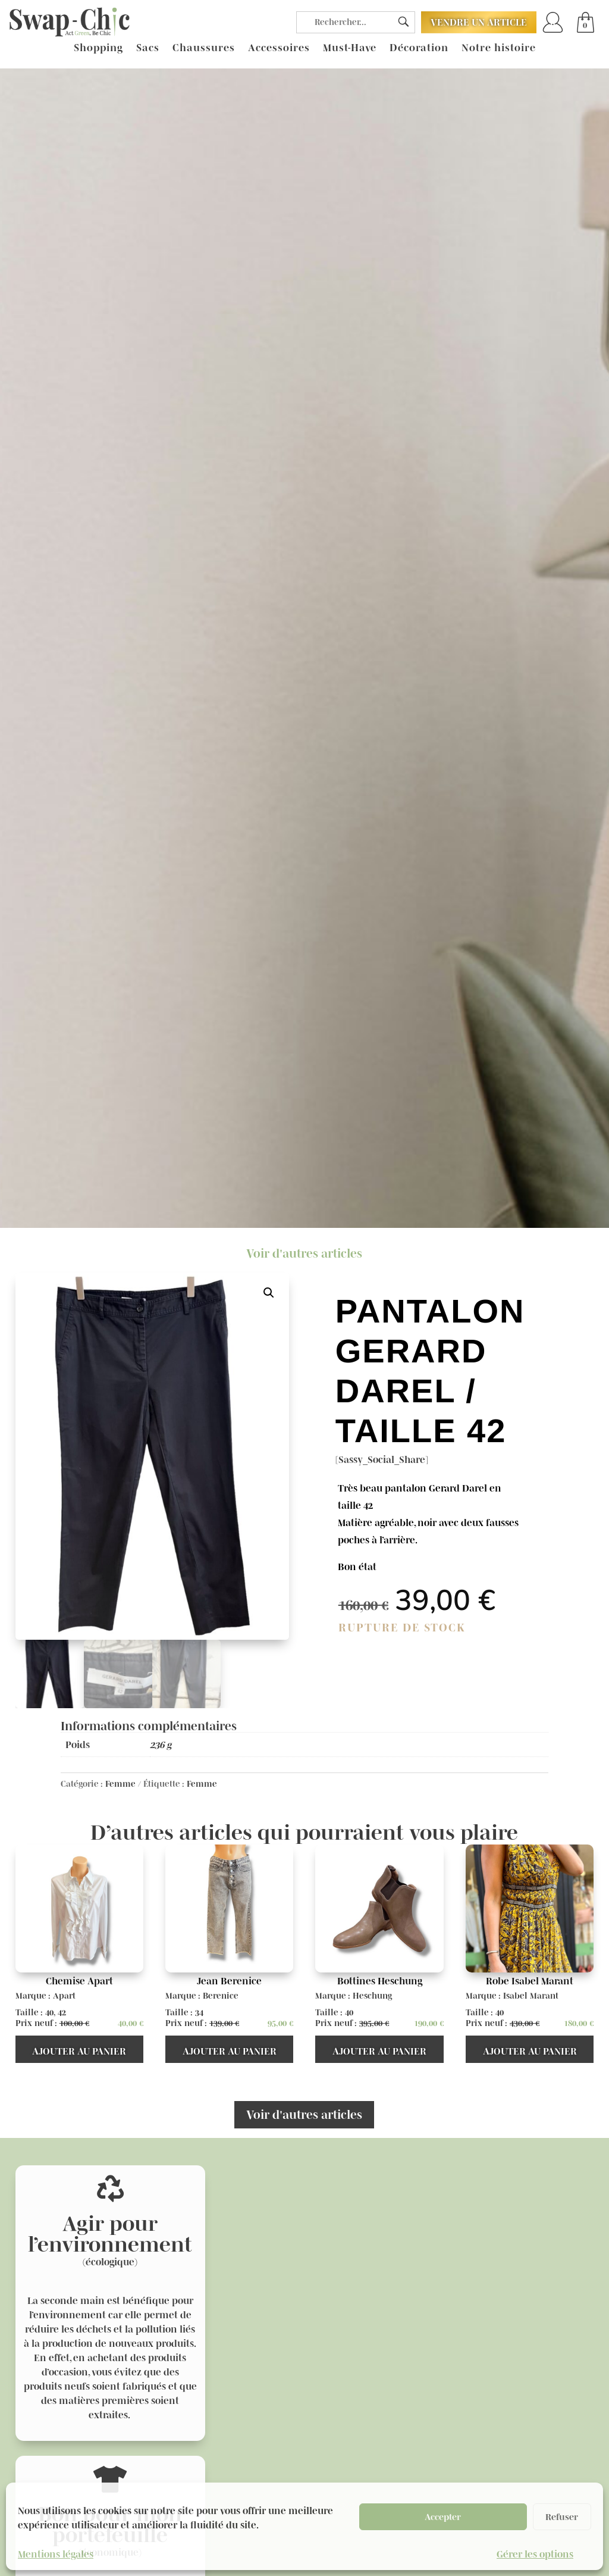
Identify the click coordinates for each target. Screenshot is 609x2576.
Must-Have (349, 48)
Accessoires (279, 48)
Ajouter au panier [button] (79, 2051)
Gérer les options (535, 2554)
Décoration (419, 48)
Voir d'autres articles (304, 1253)
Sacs (147, 48)
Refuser (561, 2517)
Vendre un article (479, 22)
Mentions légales (55, 2554)
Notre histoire (499, 48)
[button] (269, 1292)
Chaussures (203, 48)
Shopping (98, 48)
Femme (120, 1784)
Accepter (443, 2517)
